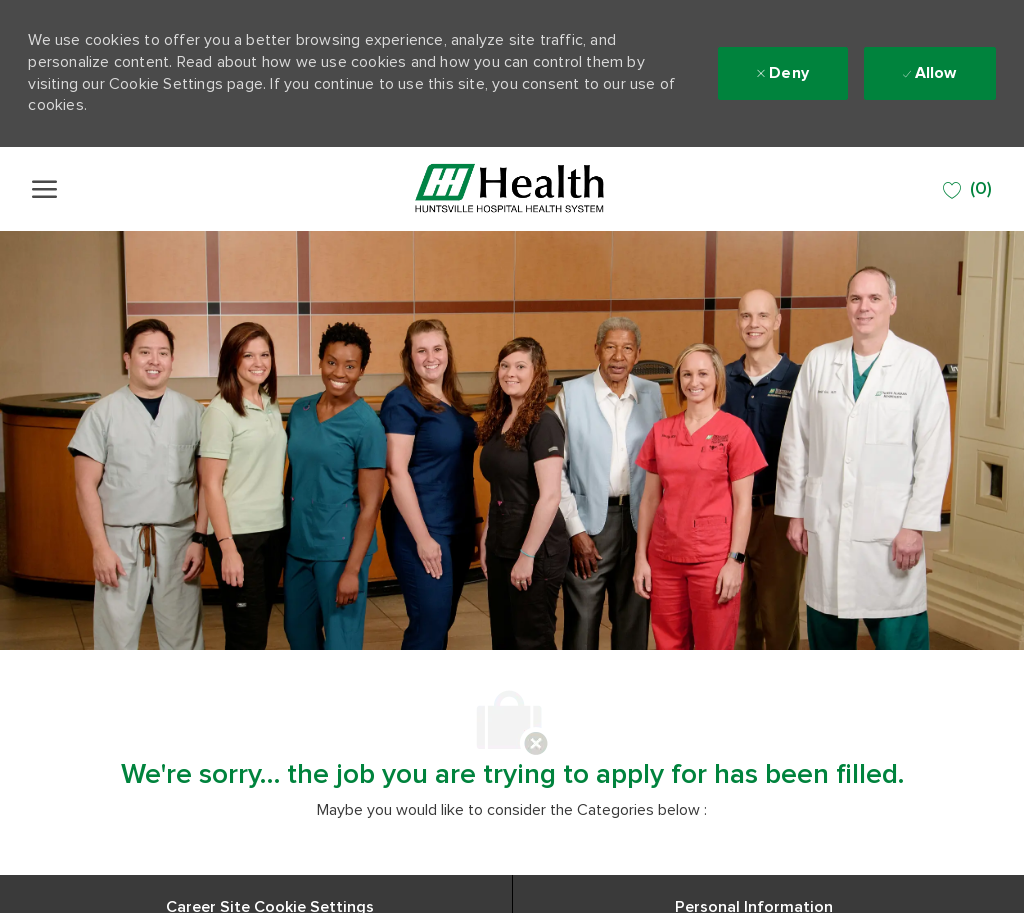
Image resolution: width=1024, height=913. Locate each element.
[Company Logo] (510, 189)
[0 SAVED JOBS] (967, 189)
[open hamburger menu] (44, 189)
